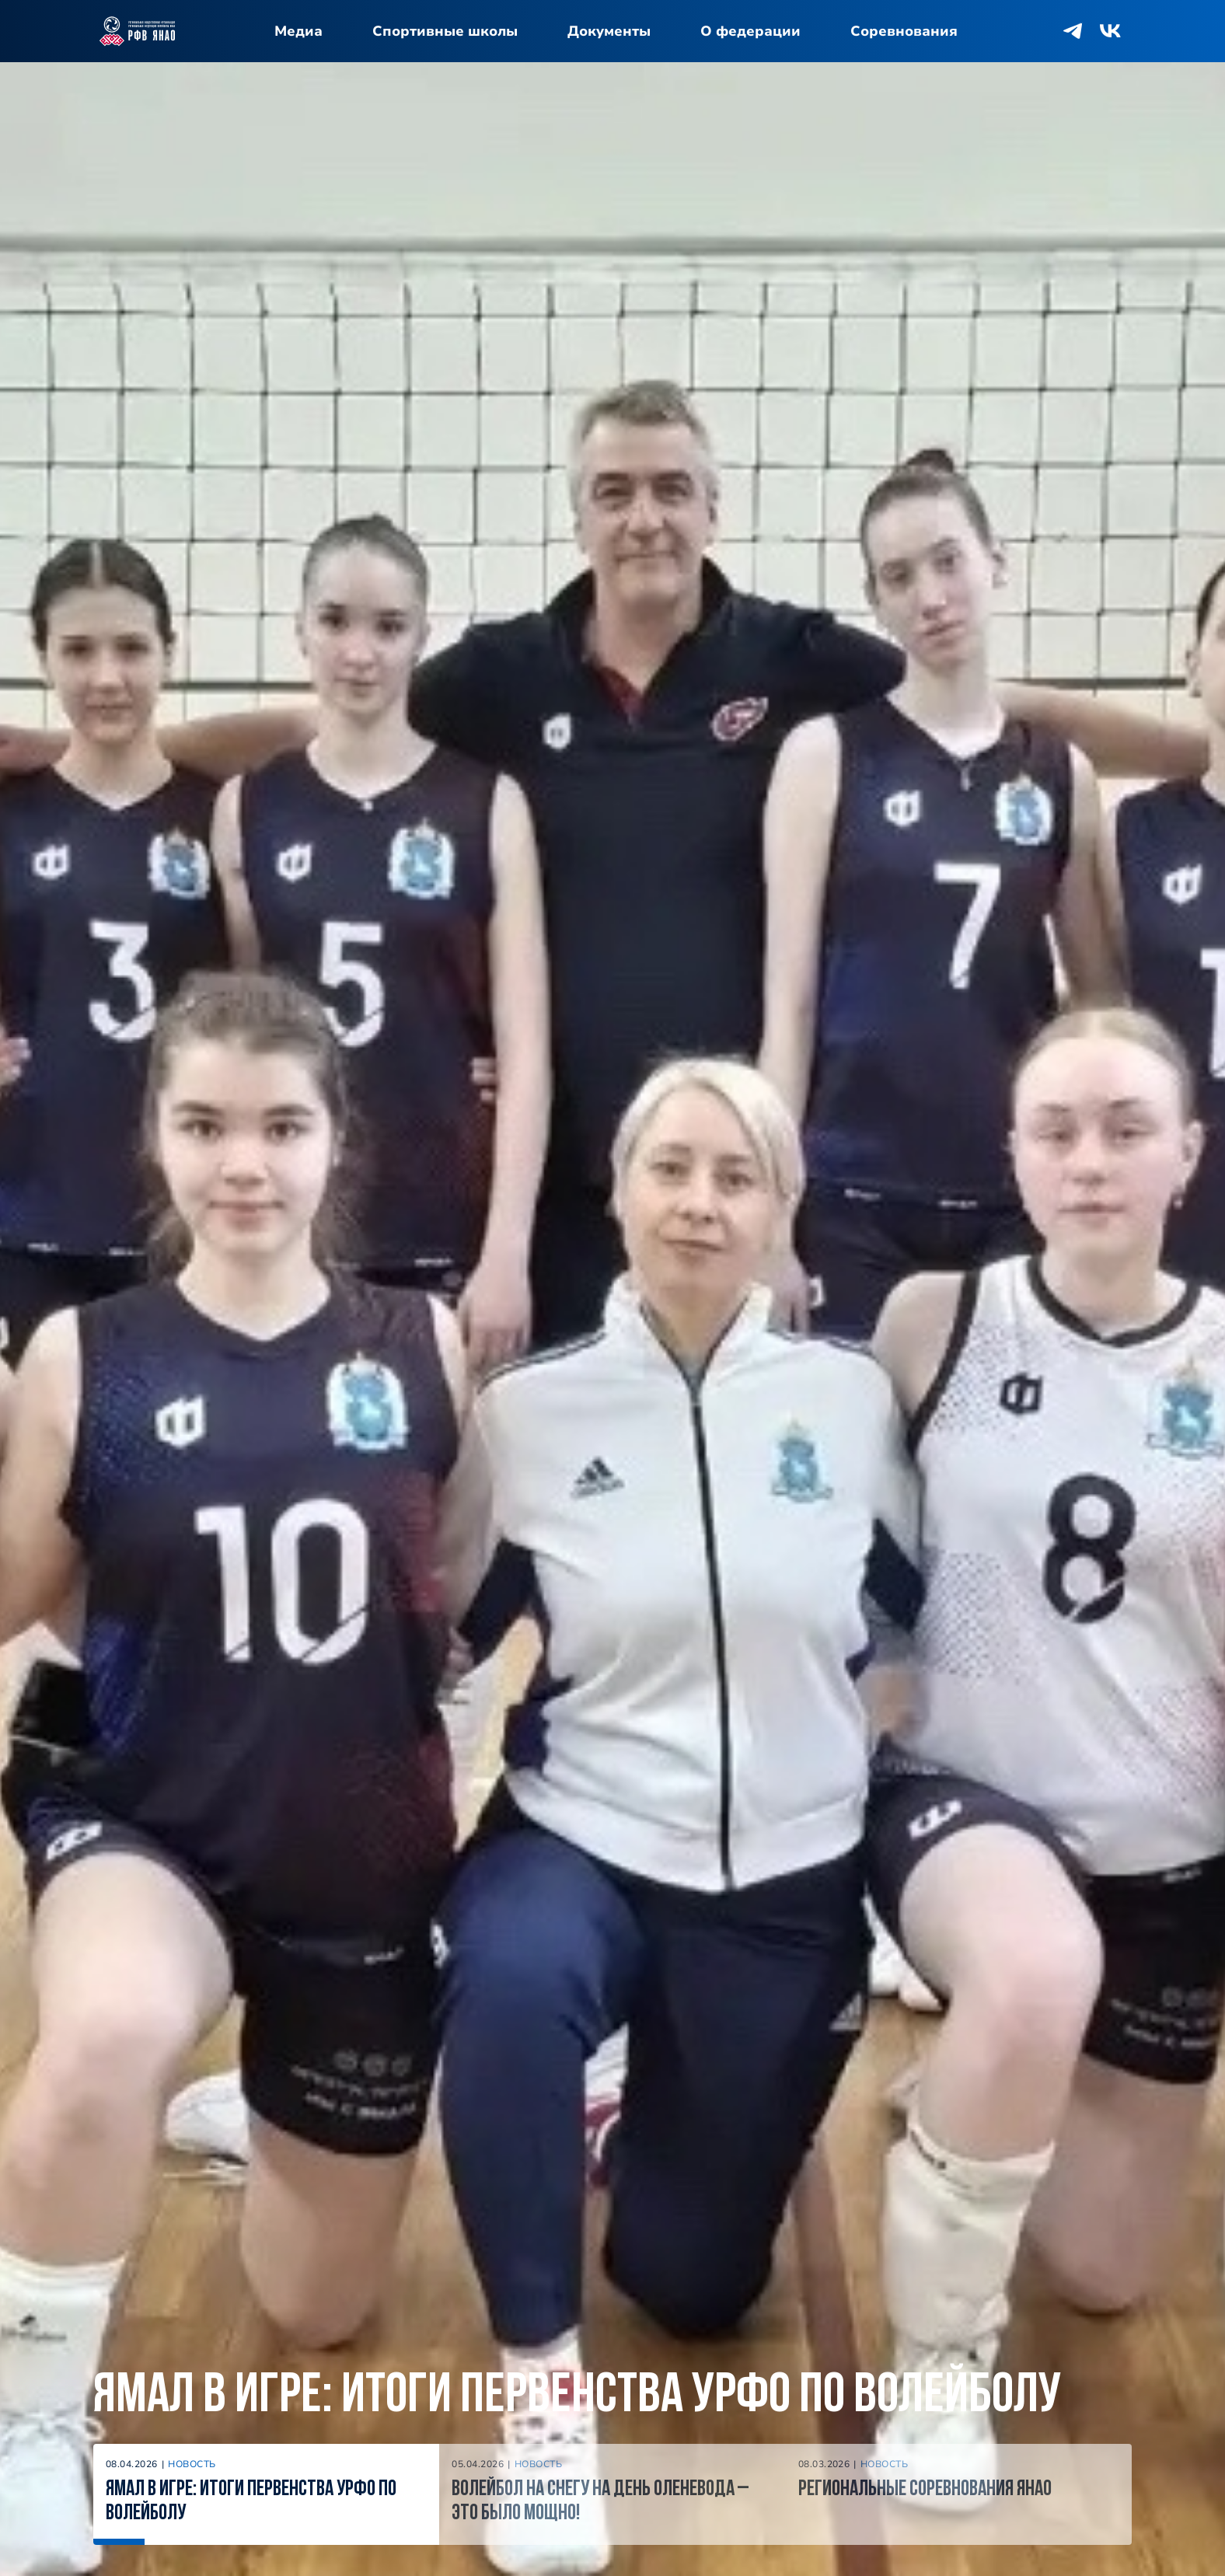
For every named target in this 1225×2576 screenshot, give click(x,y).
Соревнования (904, 31)
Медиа (298, 31)
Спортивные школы (445, 31)
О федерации (750, 31)
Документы (609, 31)
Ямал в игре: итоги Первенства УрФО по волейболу (577, 2397)
